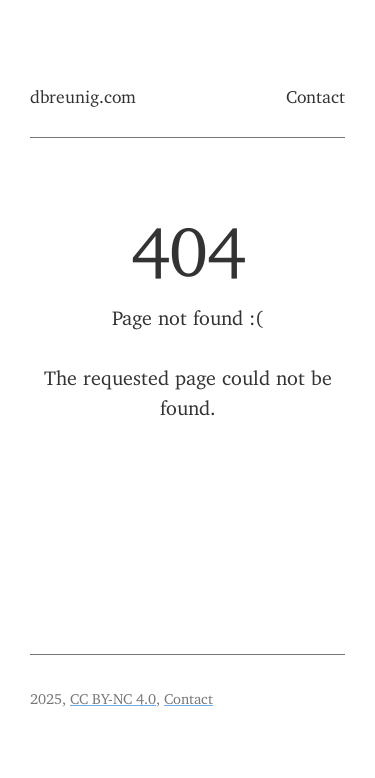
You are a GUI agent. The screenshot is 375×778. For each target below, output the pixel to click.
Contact (315, 92)
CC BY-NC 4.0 (113, 695)
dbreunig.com (83, 92)
